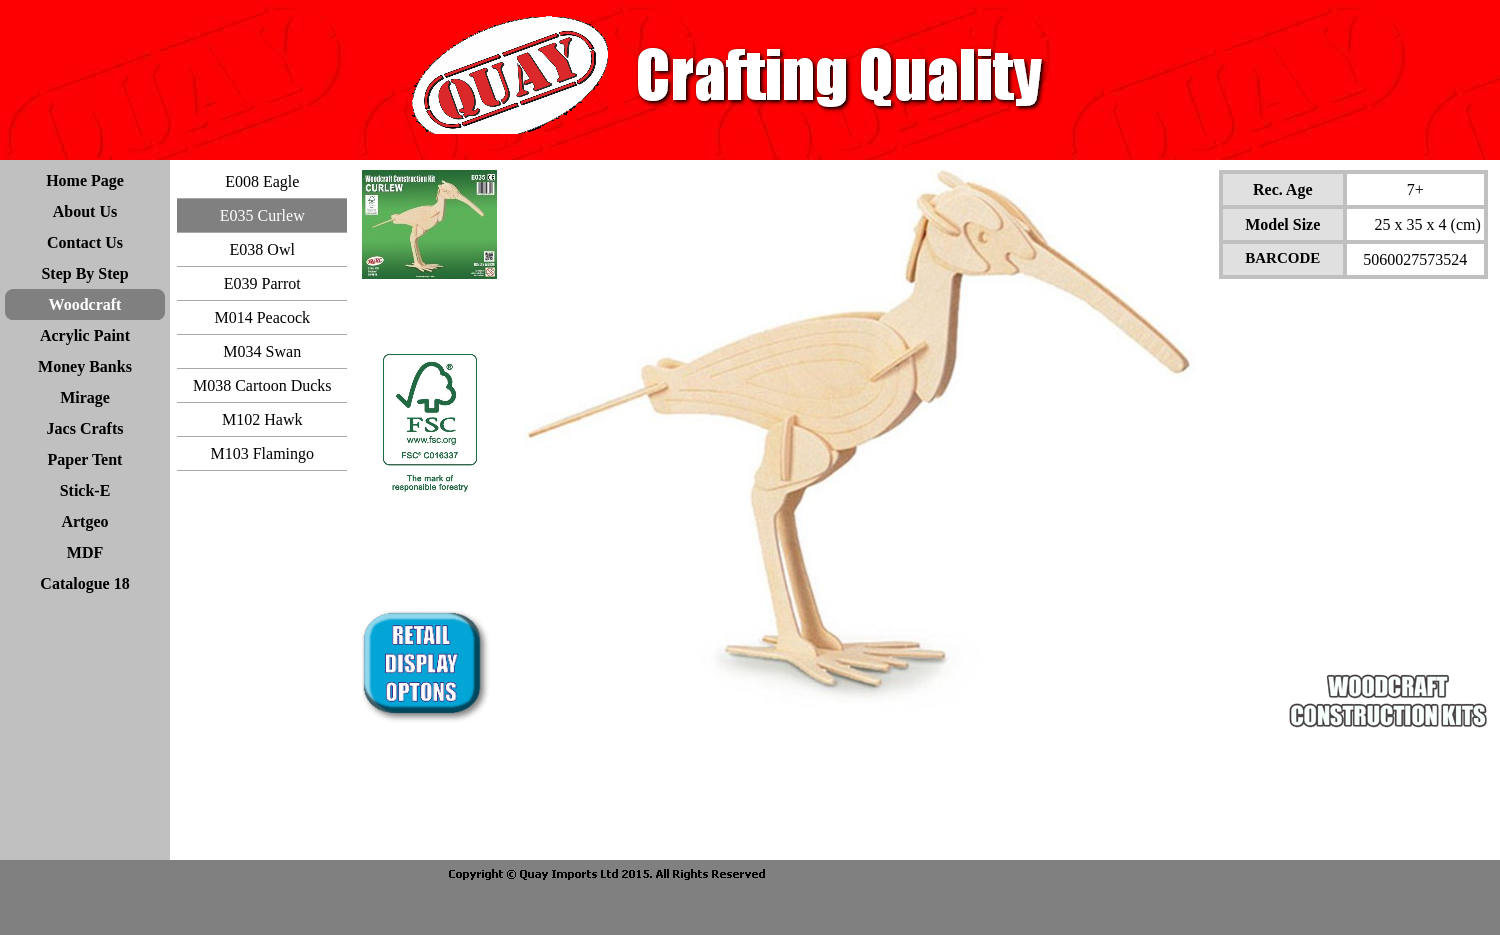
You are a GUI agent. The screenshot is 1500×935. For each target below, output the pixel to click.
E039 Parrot (262, 283)
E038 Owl (262, 249)
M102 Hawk (262, 419)
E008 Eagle (262, 181)
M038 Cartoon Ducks (262, 385)
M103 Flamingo (262, 453)
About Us (85, 211)
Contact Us (85, 242)
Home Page (85, 180)
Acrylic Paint (85, 335)
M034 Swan (262, 351)
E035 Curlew (262, 215)
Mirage (85, 397)
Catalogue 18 (84, 583)
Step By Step (84, 273)
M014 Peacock (262, 317)
